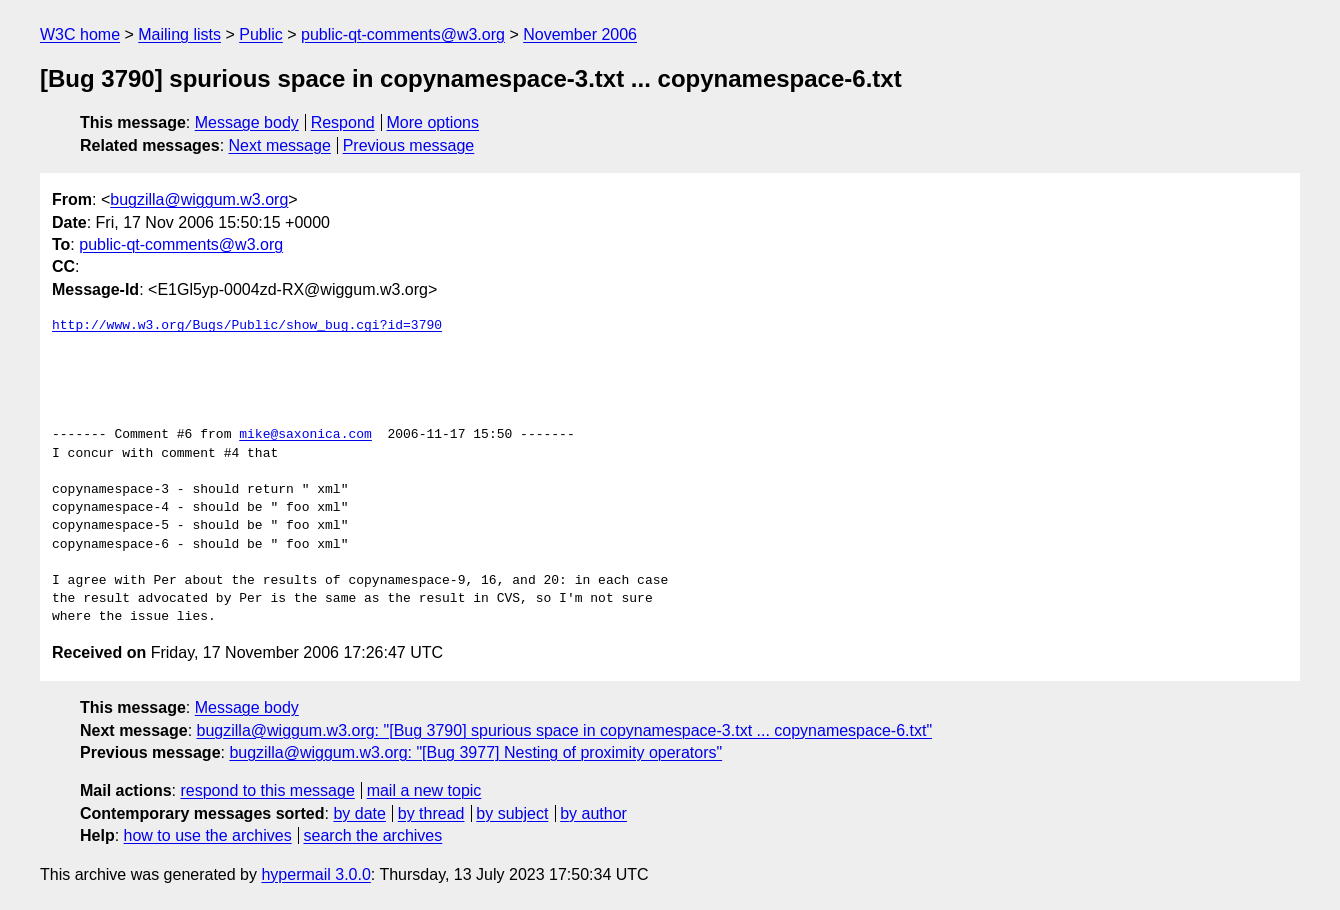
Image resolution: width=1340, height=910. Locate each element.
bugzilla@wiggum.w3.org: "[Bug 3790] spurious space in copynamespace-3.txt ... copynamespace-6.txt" (565, 730)
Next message (280, 145)
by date (359, 813)
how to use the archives (208, 835)
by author (593, 813)
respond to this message (267, 790)
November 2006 (580, 34)
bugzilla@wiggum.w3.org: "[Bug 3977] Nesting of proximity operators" (475, 752)
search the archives (373, 835)
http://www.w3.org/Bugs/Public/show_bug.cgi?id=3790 (247, 326)
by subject (512, 813)
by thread (431, 813)
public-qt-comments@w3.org (403, 34)
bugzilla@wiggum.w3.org (199, 199)
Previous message (409, 145)
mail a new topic (424, 790)
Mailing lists (179, 34)
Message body (247, 122)
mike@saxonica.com (305, 435)
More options (433, 122)
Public (261, 34)
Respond (343, 122)
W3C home (80, 34)
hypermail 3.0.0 (315, 874)
